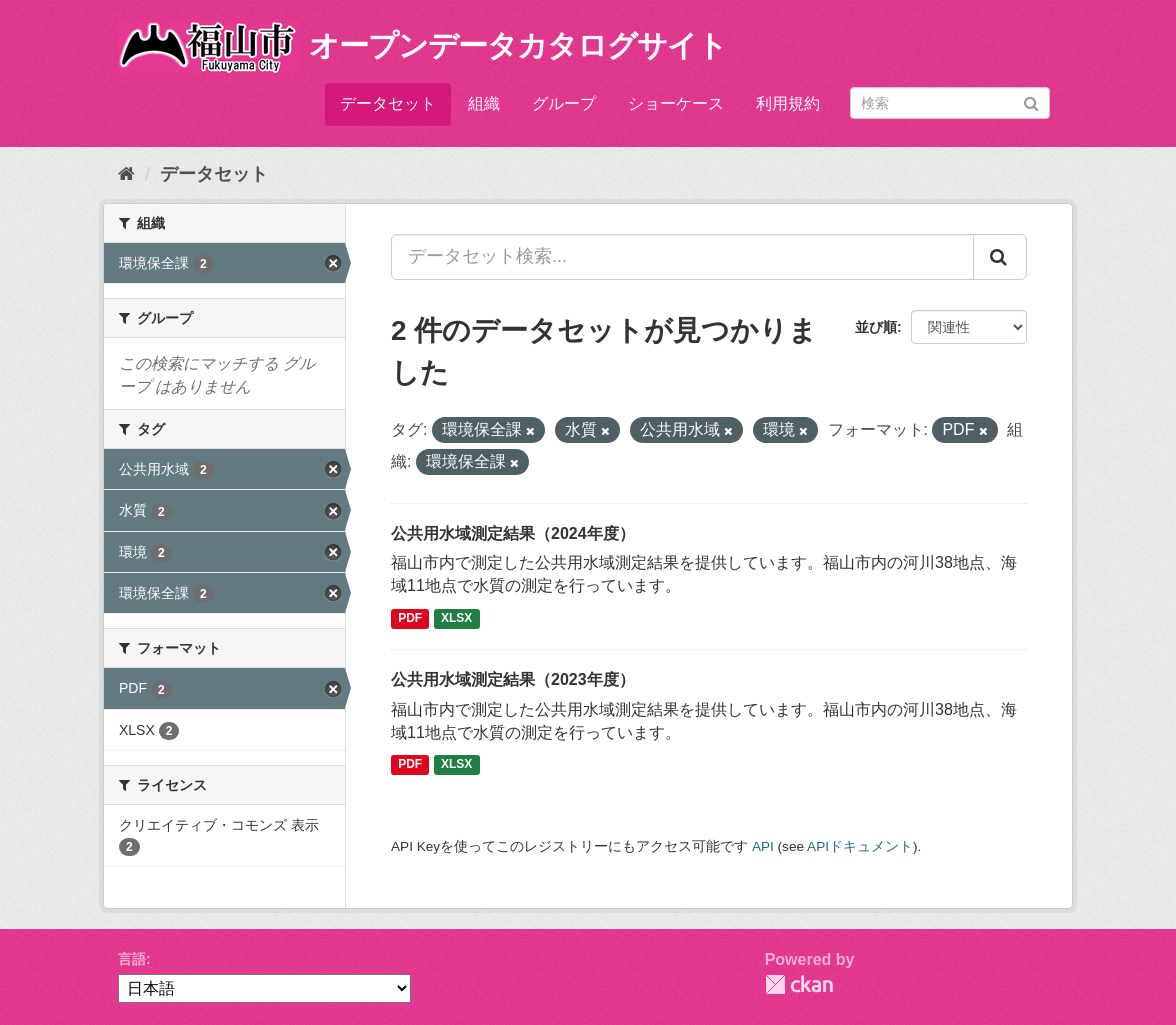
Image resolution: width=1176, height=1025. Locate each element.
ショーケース (676, 103)
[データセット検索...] (682, 257)
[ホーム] (126, 174)
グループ (564, 103)
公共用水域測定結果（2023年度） (513, 679)
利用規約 (788, 103)
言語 (132, 959)
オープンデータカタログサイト (518, 45)
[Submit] (1031, 101)
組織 (484, 103)
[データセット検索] (950, 103)
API (763, 846)
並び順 (876, 327)
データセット (388, 103)
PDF (410, 618)
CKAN (799, 984)
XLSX (456, 618)
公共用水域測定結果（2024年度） (513, 533)
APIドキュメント (860, 846)
